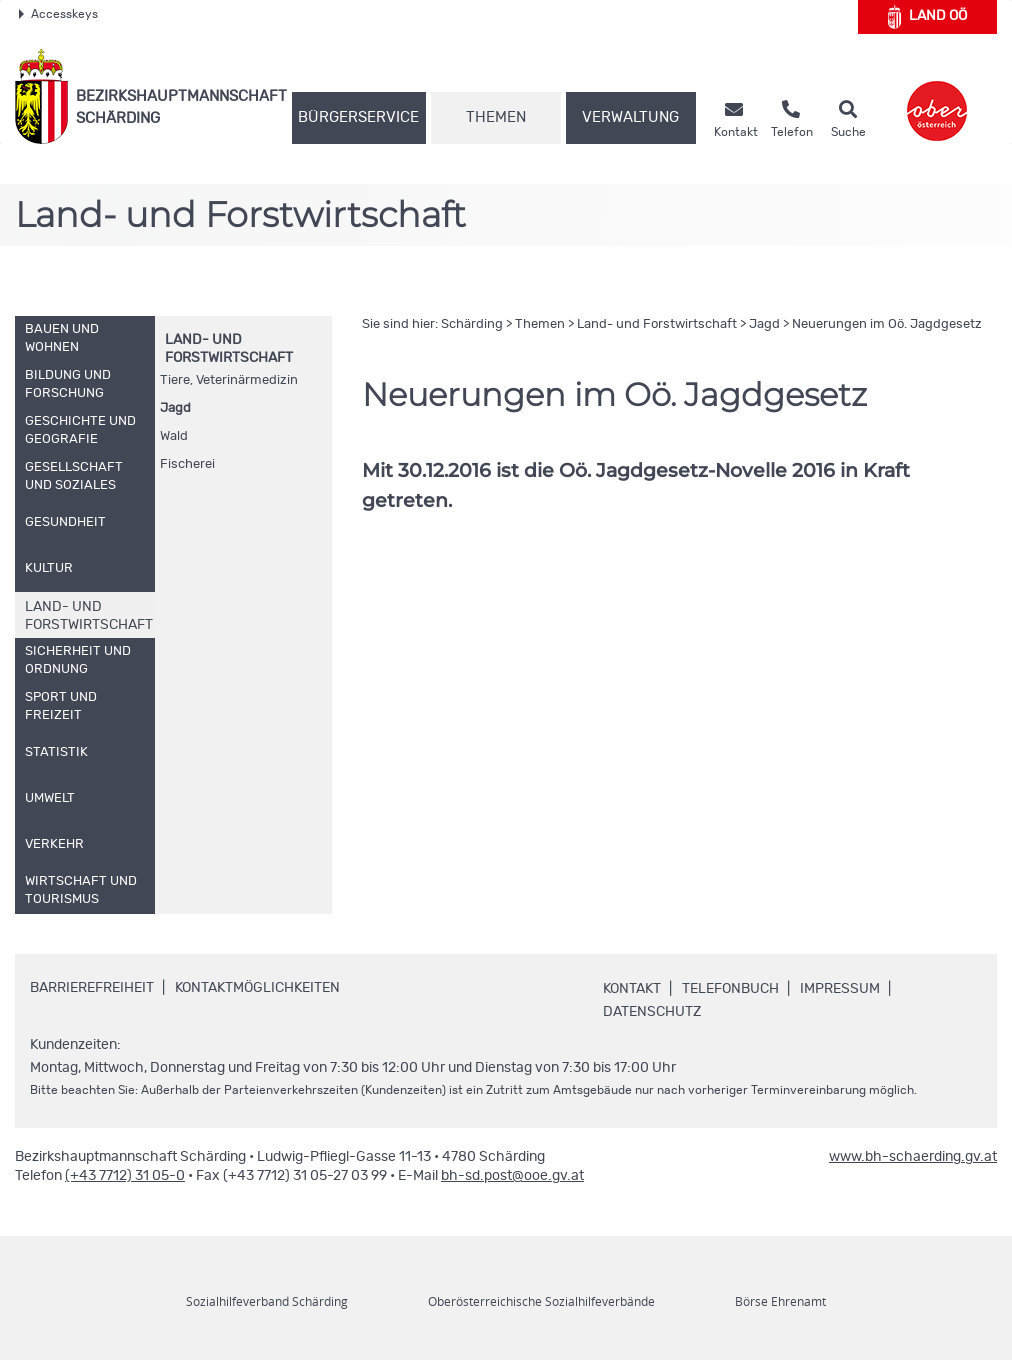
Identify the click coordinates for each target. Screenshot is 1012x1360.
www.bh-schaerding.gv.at (913, 1157)
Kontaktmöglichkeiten (257, 988)
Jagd (175, 408)
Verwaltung (630, 117)
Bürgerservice (358, 117)
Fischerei (187, 464)
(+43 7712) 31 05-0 (125, 1176)
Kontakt (632, 989)
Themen (496, 117)
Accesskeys (58, 14)
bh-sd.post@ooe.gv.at (512, 1176)
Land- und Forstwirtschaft (657, 324)
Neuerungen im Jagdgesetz (887, 324)
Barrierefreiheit (92, 988)
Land (927, 17)
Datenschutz (652, 1012)
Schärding (472, 324)
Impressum (840, 989)
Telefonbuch (730, 989)
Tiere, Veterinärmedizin (229, 380)
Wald (174, 436)
